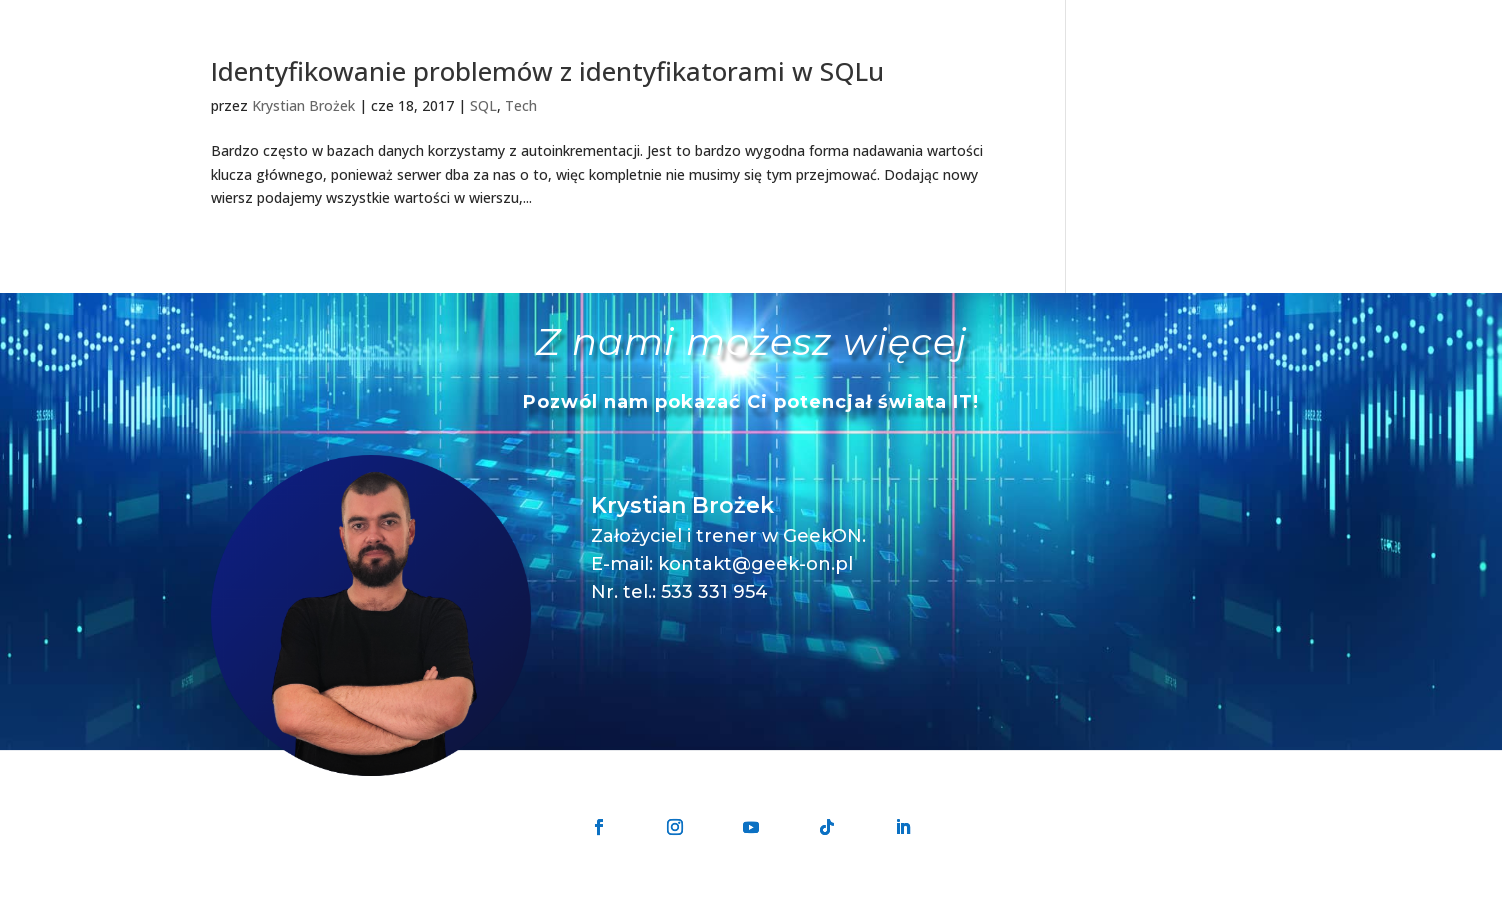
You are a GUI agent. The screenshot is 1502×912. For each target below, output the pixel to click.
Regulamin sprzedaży (979, 899)
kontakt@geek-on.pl (755, 564)
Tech (521, 105)
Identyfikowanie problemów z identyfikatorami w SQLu (547, 71)
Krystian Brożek (303, 105)
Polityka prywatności (826, 899)
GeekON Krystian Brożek (662, 899)
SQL (483, 105)
